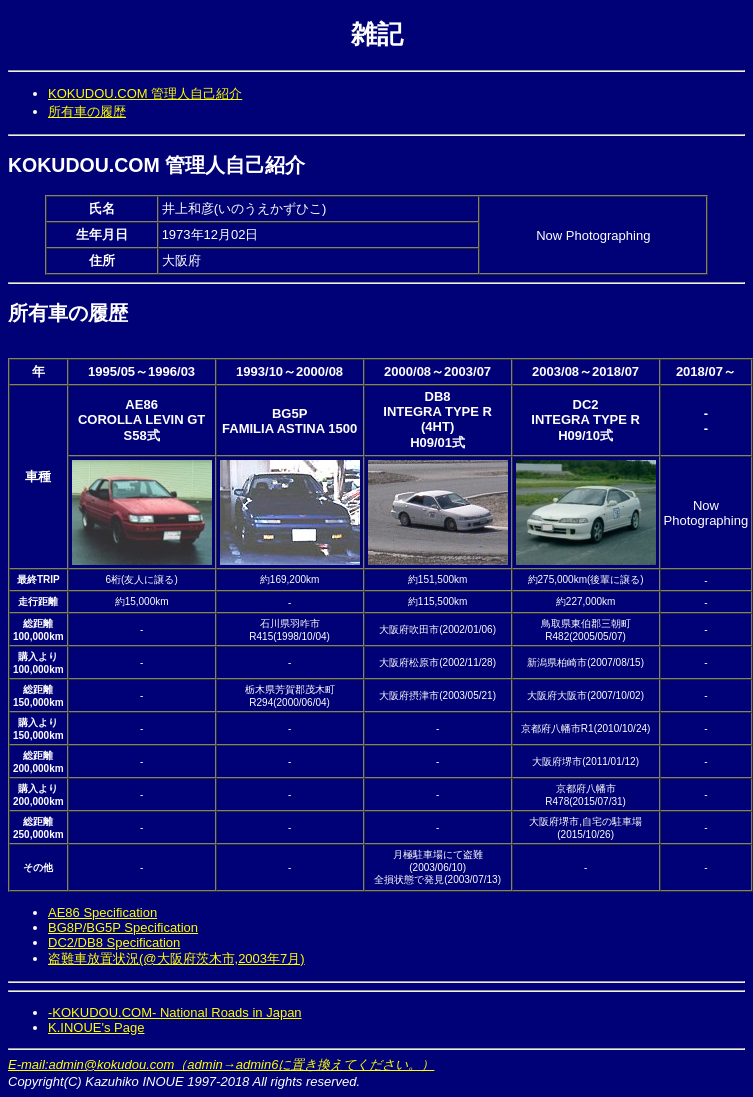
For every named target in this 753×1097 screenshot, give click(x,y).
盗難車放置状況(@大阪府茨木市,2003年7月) (176, 958)
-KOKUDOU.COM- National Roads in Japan (175, 1012)
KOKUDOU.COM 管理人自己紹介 (145, 93)
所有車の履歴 (87, 111)
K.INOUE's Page (96, 1027)
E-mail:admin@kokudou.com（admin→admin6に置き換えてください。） (221, 1064)
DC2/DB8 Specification (114, 942)
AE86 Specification (102, 912)
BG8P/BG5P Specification (123, 927)
